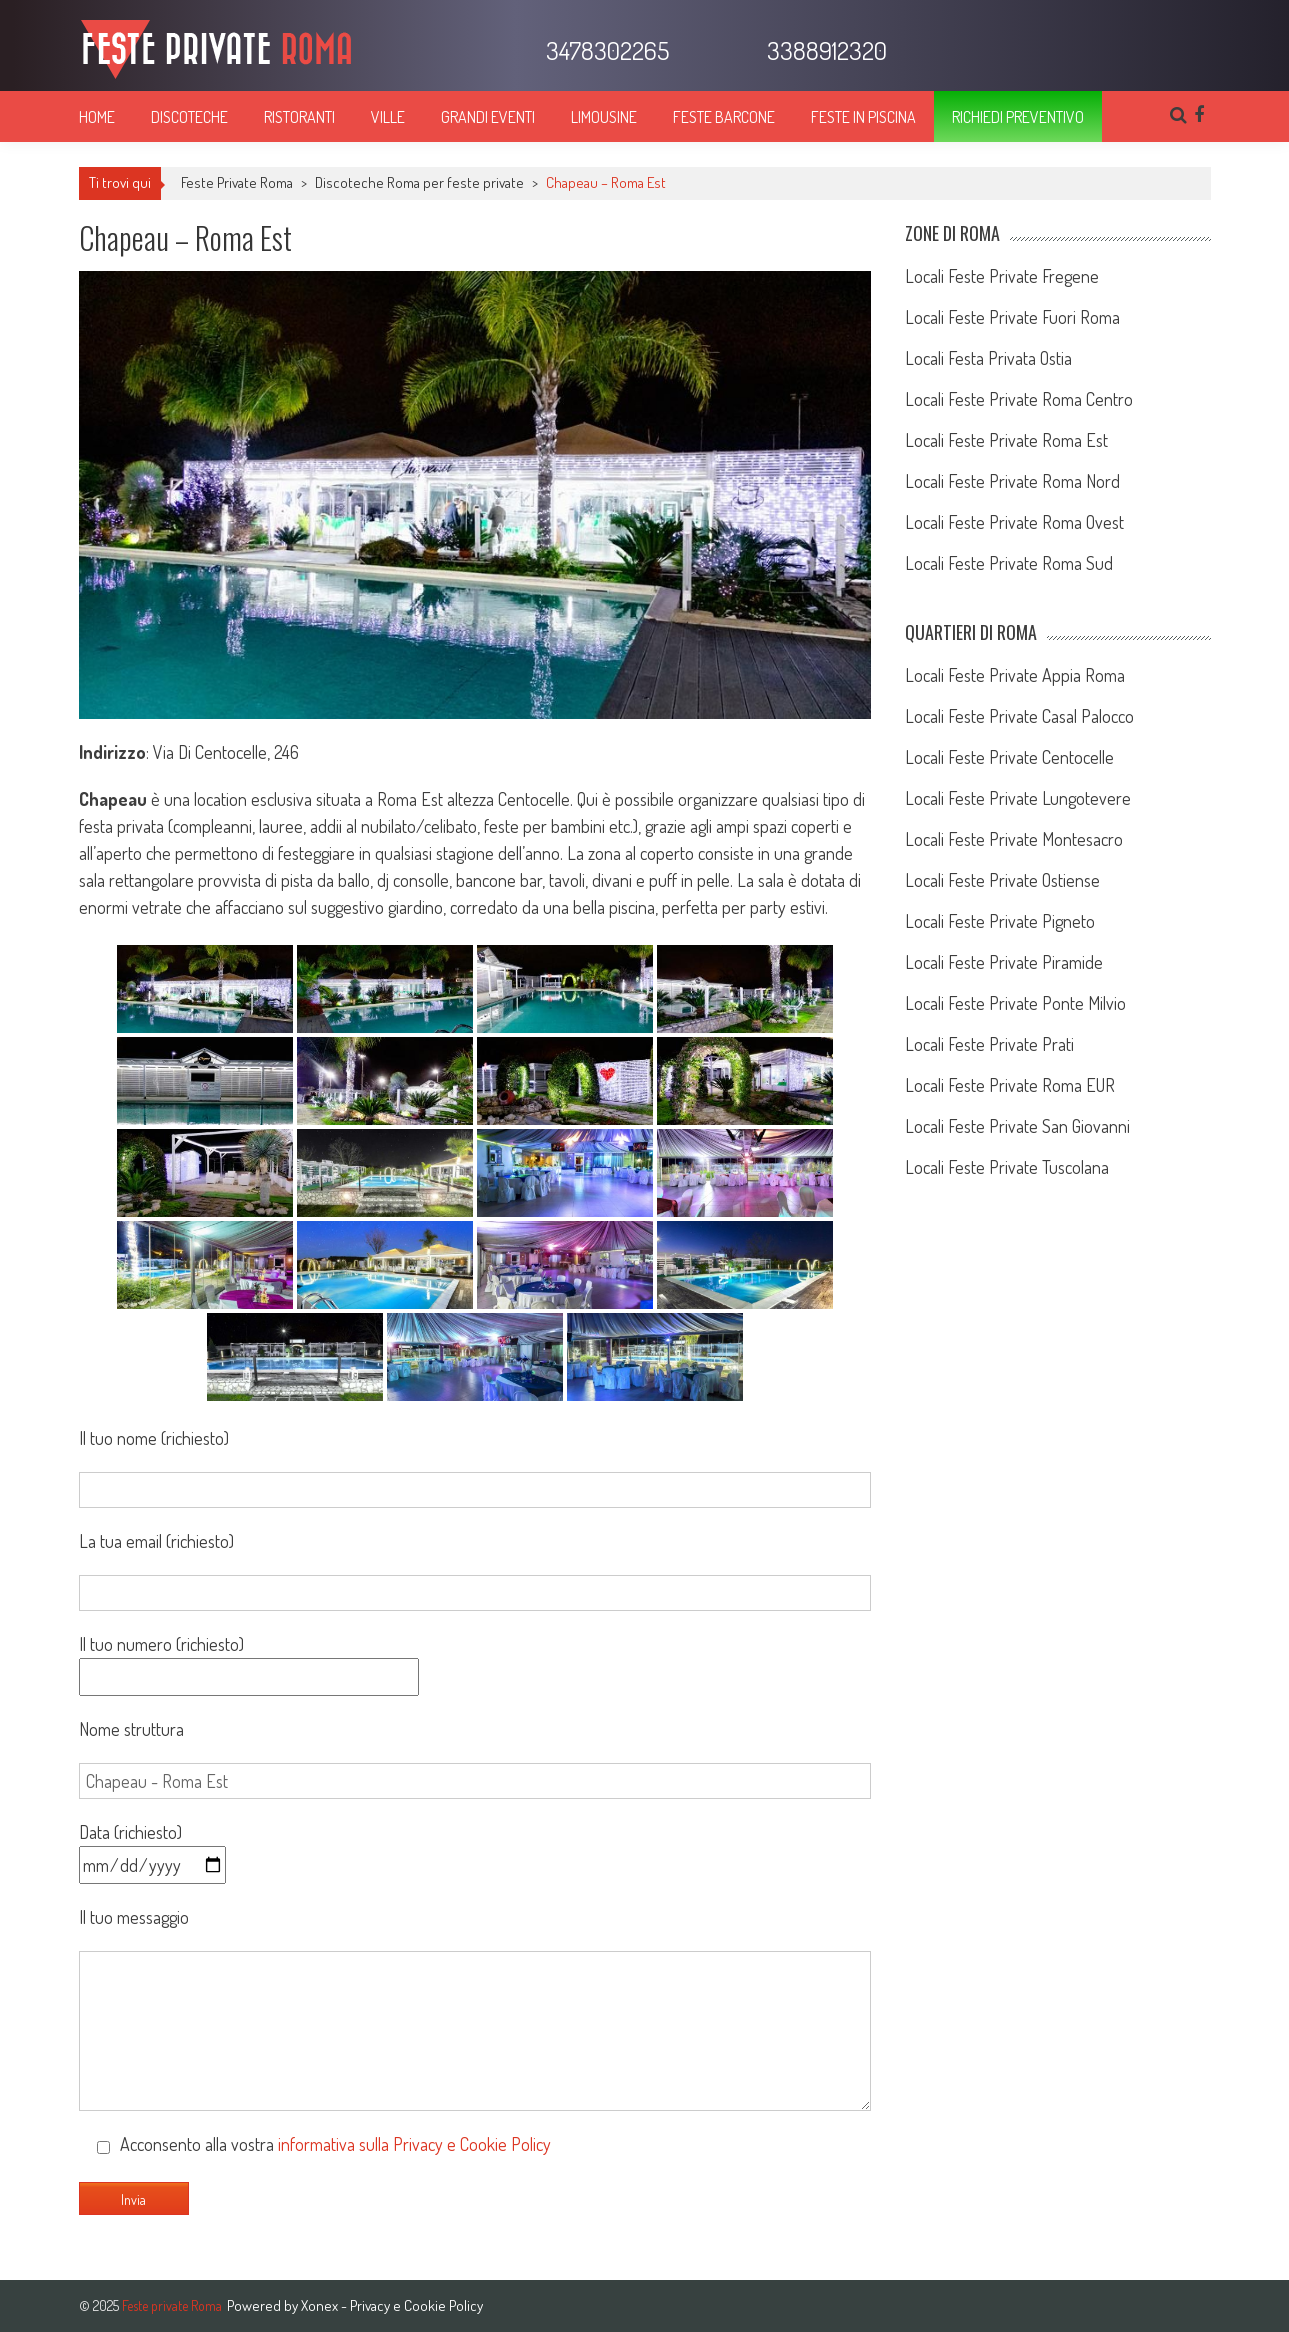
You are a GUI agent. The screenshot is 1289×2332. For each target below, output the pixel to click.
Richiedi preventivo (1018, 117)
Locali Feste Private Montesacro (1014, 839)
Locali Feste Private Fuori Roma (1012, 317)
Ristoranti (299, 117)
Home (97, 117)
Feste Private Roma (237, 182)
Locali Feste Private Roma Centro (1019, 399)
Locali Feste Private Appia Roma (1015, 675)
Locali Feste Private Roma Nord (1012, 481)
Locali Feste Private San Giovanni (1017, 1126)
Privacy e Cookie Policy (416, 2305)
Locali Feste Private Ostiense (1002, 880)
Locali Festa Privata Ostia (988, 358)
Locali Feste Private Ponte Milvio (1015, 1003)
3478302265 (605, 50)
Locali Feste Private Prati (989, 1044)
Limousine (604, 117)
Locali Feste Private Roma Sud (1009, 563)
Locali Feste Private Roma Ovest (1014, 522)
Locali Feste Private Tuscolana (1007, 1167)
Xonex (319, 2305)
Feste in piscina (863, 117)
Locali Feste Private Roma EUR (1010, 1085)
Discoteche (189, 117)
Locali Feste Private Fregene (1002, 276)
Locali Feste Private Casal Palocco (1019, 716)
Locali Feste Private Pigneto (1000, 921)
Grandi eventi (488, 117)
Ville (388, 117)
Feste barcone (724, 117)
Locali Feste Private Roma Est (1006, 440)
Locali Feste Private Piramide (1004, 962)
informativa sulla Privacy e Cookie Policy (414, 2144)
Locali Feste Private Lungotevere (1018, 798)
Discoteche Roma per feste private (419, 182)
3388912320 (824, 50)
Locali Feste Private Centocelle (1009, 757)
